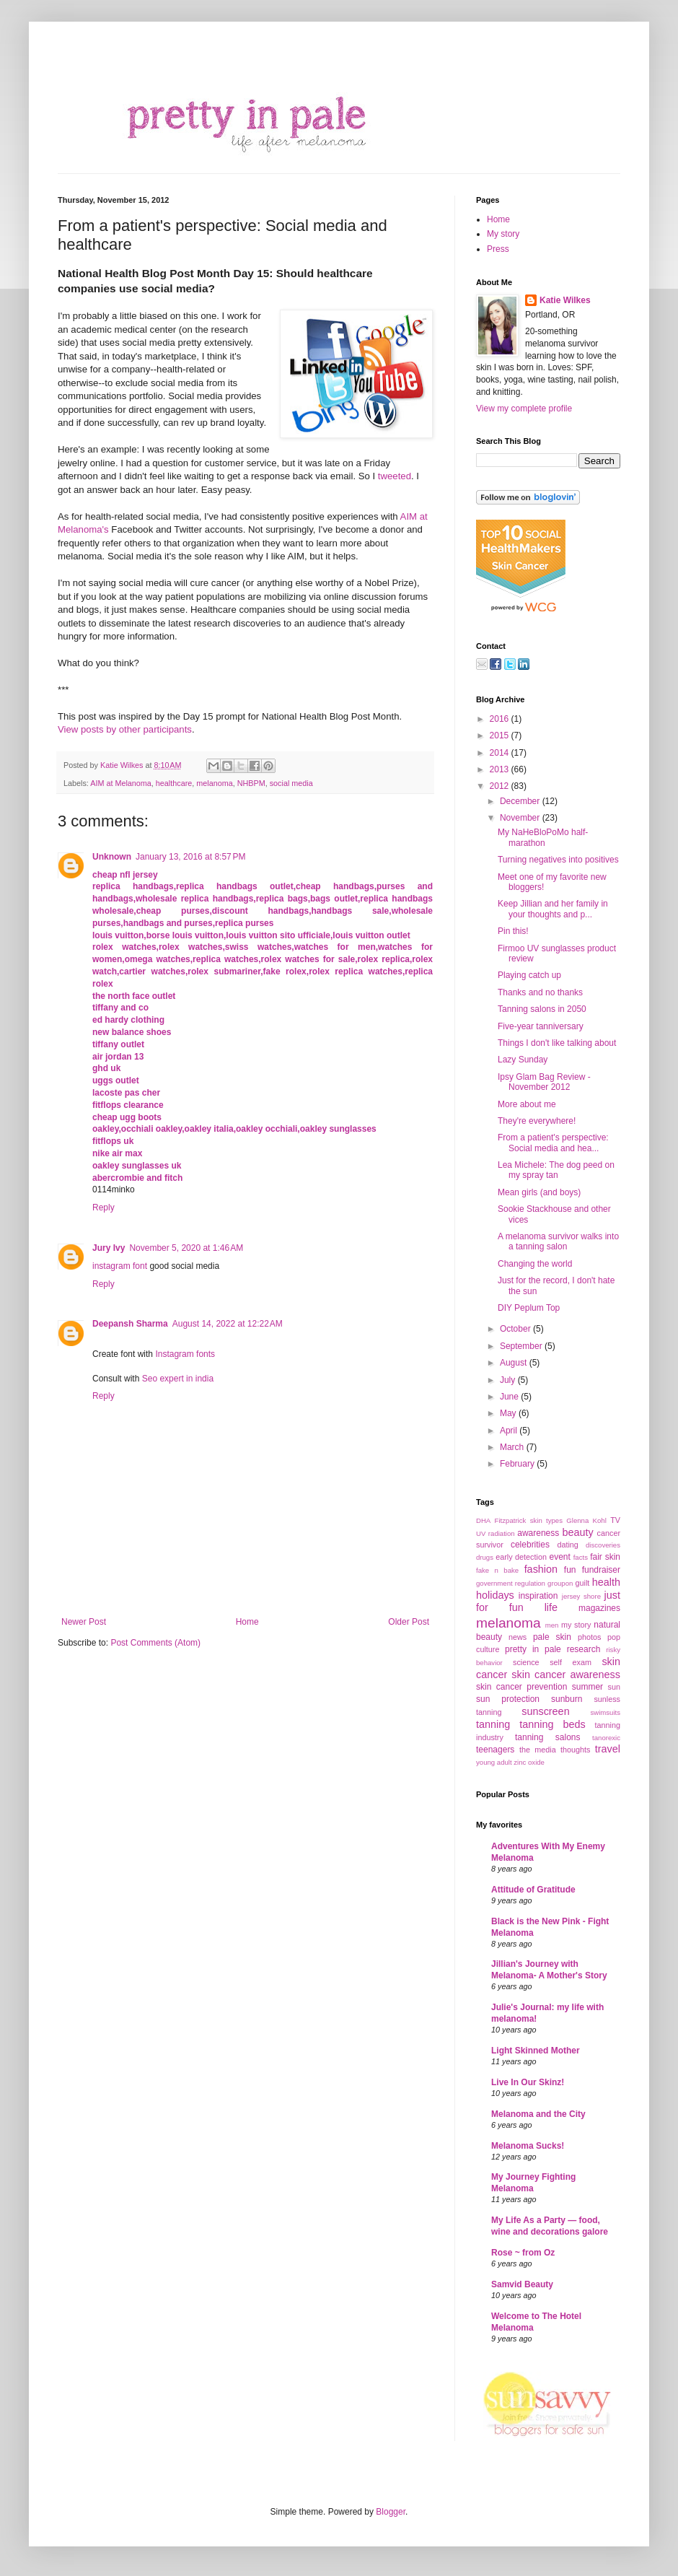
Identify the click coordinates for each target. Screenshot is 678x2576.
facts (580, 1557)
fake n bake (497, 1570)
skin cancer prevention (521, 1687)
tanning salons (548, 1737)
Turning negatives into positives (558, 860)
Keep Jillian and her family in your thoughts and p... (553, 909)
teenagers (495, 1750)
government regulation (510, 1583)
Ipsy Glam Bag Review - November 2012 (544, 1082)
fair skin (605, 1557)
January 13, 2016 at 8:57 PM (190, 857)
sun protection (508, 1699)
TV (615, 1520)
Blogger (390, 2512)
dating (567, 1544)
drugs (484, 1557)
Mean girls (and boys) (539, 1192)
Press (498, 249)
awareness (538, 1533)
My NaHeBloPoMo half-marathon (543, 837)
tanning (493, 1724)
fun (570, 1570)
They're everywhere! (537, 1121)
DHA (483, 1520)
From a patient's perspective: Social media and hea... (553, 1142)
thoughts (575, 1749)
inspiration (538, 1596)
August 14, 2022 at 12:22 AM (227, 1324)
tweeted (394, 476)
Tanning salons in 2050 (542, 1009)
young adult (494, 1762)
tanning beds (552, 1724)
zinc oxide (529, 1762)
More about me (527, 1104)
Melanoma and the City (538, 2114)
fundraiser (601, 1570)
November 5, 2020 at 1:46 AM (186, 1248)
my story (576, 1624)
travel (607, 1749)
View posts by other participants (125, 729)
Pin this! (513, 931)
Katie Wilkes (122, 765)
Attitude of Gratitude (533, 1890)
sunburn (566, 1699)
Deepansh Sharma (130, 1324)
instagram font (119, 1266)
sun (614, 1686)
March (513, 1447)
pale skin (552, 1637)
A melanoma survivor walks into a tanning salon (558, 1241)
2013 (500, 769)
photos (589, 1637)
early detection (521, 1557)
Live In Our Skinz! (527, 2082)
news (517, 1637)
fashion (541, 1569)
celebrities (530, 1545)
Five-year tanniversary (541, 1026)
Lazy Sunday (522, 1060)
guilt (582, 1583)
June (510, 1397)
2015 (500, 735)
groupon (560, 1583)
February (518, 1464)
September (522, 1346)
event (559, 1557)
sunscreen (545, 1711)
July (509, 1380)
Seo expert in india (177, 1379)
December (521, 801)
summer (587, 1687)
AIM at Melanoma (120, 783)
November (521, 818)
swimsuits (605, 1712)
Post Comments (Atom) (155, 1643)
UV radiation (495, 1533)
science (526, 1662)
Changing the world (535, 1264)
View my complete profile (524, 408)
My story (503, 234)
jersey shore (581, 1596)
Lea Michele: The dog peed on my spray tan (556, 1170)
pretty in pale (533, 1649)
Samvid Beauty (522, 2284)
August (514, 1363)
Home (247, 1622)
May (509, 1413)
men (552, 1625)
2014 (500, 753)
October (516, 1329)
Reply (103, 1207)
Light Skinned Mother (535, 2050)
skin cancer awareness (565, 1674)
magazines (599, 1608)
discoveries (603, 1545)
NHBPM (251, 783)
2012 (500, 786)
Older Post (408, 1622)
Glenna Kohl (586, 1520)
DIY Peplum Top (529, 1308)
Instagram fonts (185, 1354)
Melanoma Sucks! (527, 2146)
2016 (500, 719)
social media (291, 783)
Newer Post (83, 1622)
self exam (570, 1662)
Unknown (111, 857)
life (551, 1607)
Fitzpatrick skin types (529, 1520)
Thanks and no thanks (540, 992)
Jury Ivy (108, 1248)
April (509, 1430)
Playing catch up (529, 975)
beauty (577, 1532)
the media (537, 1749)
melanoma (214, 783)
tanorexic (606, 1738)
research (584, 1649)
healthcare (174, 783)
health (606, 1582)
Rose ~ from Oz (523, 2253)
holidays (495, 1595)
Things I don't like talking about (557, 1043)
